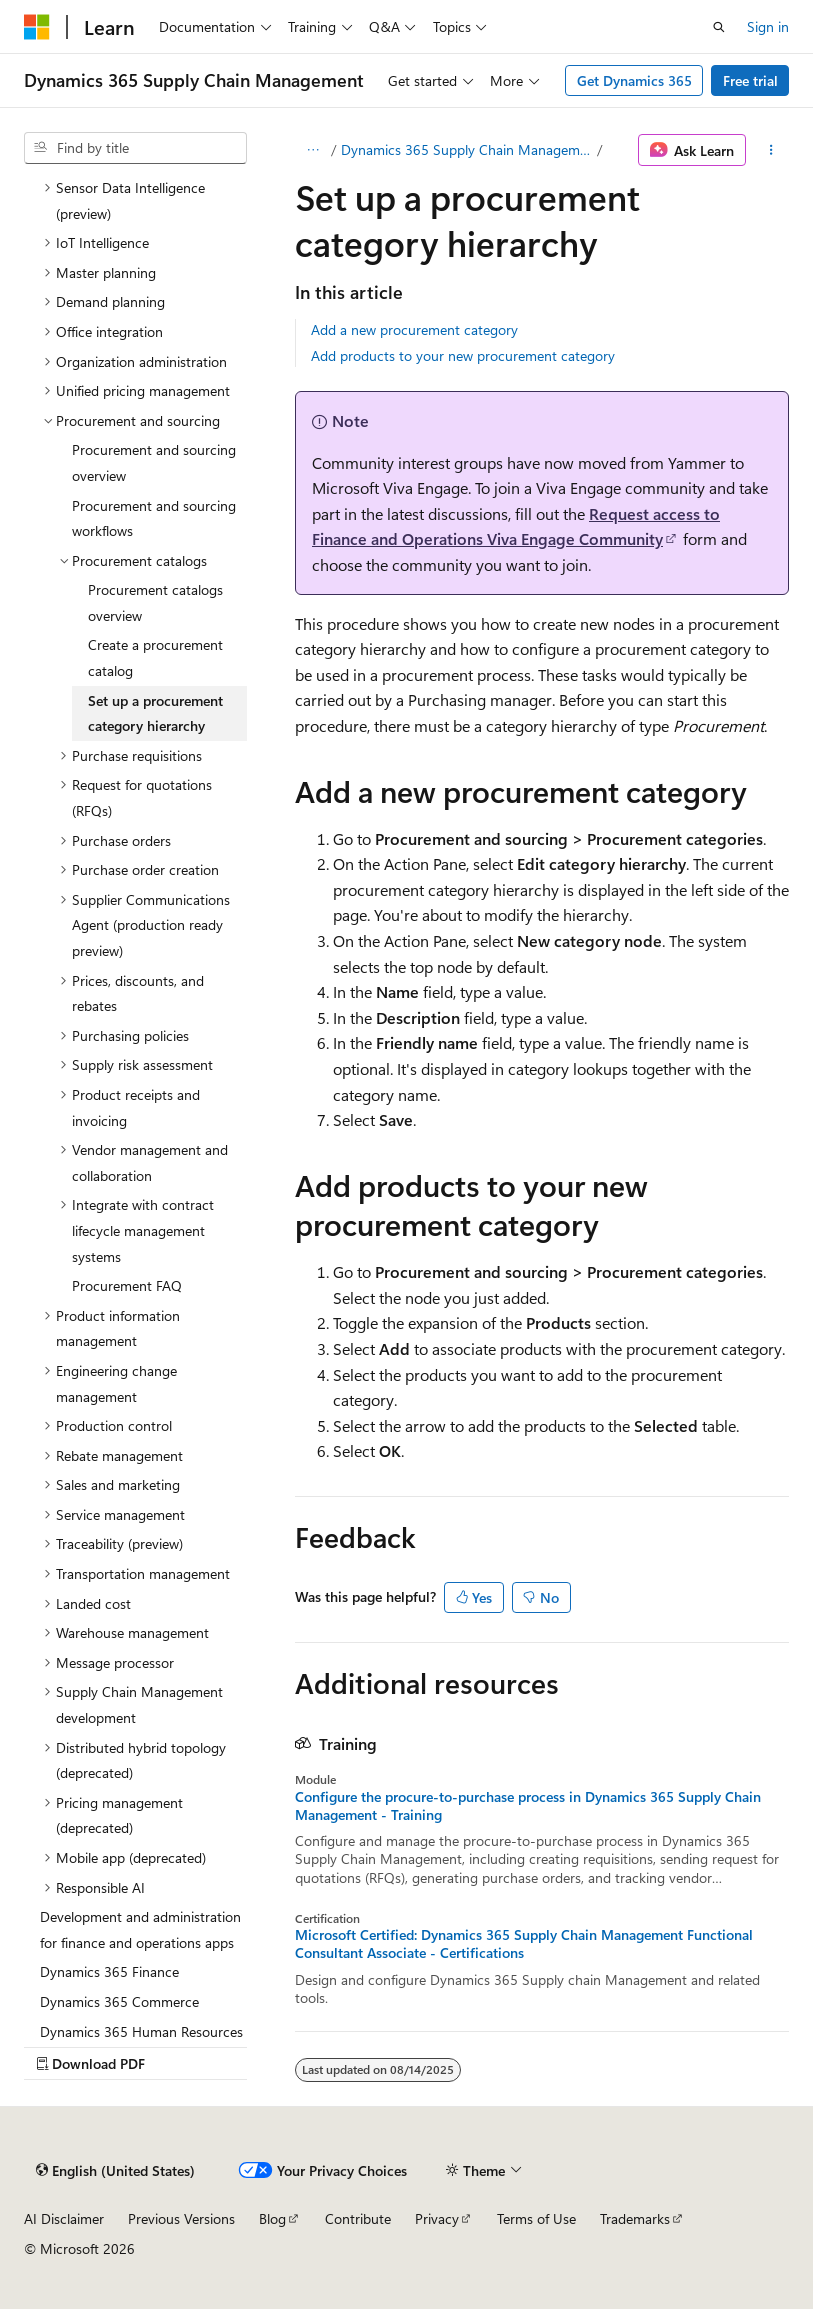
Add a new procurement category (414, 329)
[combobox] (135, 148)
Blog (272, 2218)
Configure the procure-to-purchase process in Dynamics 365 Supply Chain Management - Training (528, 1806)
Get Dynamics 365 (634, 80)
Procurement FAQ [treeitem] (127, 1285)
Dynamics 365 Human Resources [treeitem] (141, 2031)
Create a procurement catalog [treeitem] (155, 657)
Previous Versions (181, 2218)
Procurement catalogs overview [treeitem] (155, 602)
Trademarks (635, 2218)
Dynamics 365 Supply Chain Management (467, 149)
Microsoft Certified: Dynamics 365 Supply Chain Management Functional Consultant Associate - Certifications (524, 1944)
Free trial (750, 80)
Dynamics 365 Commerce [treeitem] (119, 2001)
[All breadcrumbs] (312, 150)
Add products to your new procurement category (463, 355)
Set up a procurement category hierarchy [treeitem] (155, 713)
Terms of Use (536, 2218)
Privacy (437, 2218)
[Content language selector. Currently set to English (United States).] (115, 2171)
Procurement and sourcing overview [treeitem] (154, 462)
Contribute (358, 2218)
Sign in (768, 26)
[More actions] (771, 150)
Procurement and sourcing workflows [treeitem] (154, 518)
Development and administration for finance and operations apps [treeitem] (140, 1929)
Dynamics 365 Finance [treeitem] (109, 1971)
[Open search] (719, 27)
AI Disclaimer (64, 2218)
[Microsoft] (37, 27)
